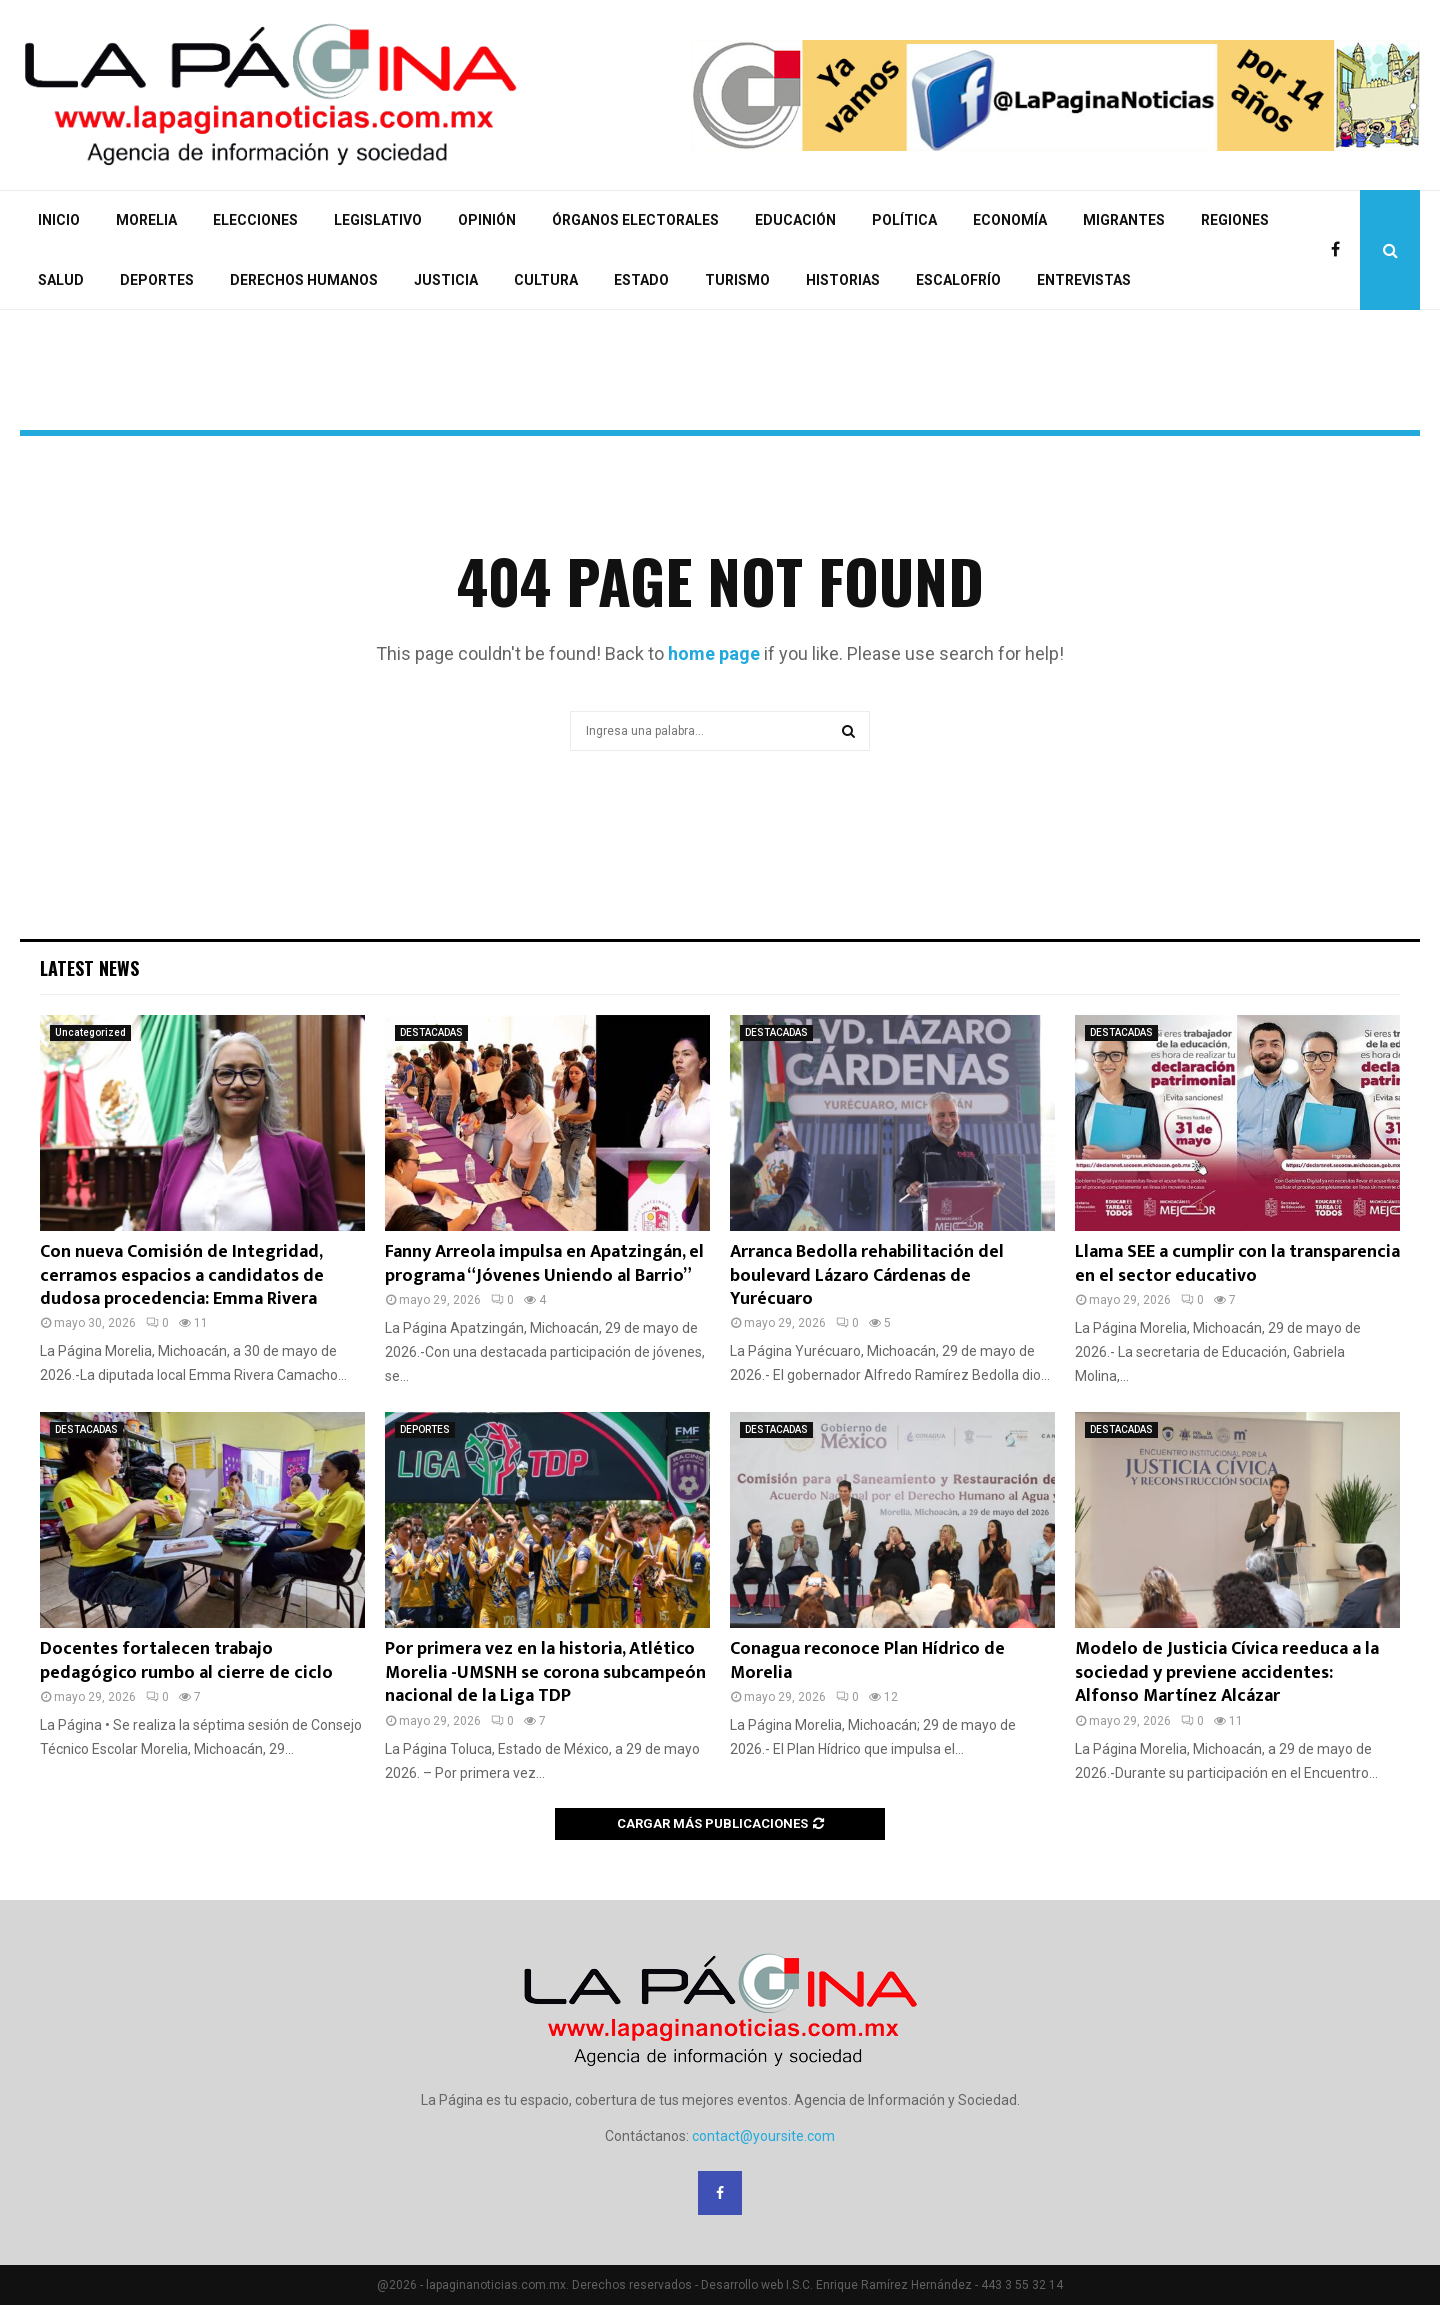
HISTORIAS (843, 280)
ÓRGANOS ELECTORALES (635, 220)
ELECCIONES (255, 220)
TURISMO (737, 280)
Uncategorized (90, 1032)
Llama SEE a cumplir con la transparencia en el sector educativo (1237, 1263)
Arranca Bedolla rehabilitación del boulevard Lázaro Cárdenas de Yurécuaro (867, 1275)
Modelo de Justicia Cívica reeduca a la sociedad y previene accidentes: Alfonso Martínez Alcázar (1227, 1672)
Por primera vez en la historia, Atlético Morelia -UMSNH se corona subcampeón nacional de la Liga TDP (545, 1672)
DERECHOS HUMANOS (304, 280)
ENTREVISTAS (1084, 280)
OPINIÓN (487, 220)
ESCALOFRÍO (958, 280)
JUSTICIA (446, 280)
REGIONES (1235, 220)
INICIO (59, 220)
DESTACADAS (431, 1032)
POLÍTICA (904, 220)
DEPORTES (157, 280)
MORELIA (146, 220)
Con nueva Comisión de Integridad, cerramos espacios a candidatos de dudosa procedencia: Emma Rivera (182, 1275)
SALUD (61, 280)
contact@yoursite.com (763, 2136)
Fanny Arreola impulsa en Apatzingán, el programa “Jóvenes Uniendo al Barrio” (544, 1263)
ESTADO (641, 280)
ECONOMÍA (1010, 220)
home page (714, 653)
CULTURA (546, 280)
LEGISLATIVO (378, 220)
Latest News (89, 968)
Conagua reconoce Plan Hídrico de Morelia (867, 1660)
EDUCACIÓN (795, 220)
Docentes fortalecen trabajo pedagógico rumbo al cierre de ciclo (186, 1660)
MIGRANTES (1124, 220)
